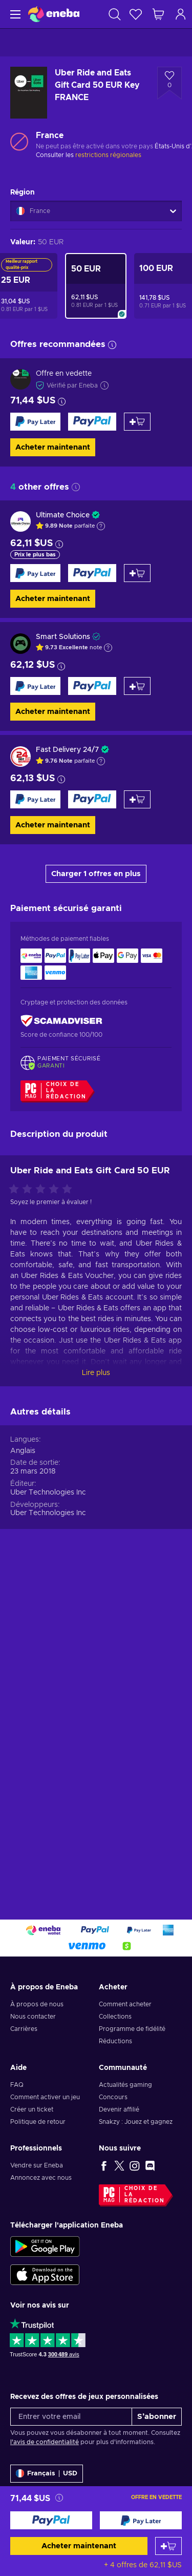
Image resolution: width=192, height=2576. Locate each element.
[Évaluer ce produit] (43, 1508)
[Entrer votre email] (71, 2417)
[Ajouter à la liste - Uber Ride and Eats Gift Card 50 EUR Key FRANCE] (169, 83)
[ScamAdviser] (61, 1021)
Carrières (23, 2029)
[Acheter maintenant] (51, 2520)
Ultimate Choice (63, 515)
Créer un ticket (31, 2109)
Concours (113, 2097)
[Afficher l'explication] (101, 526)
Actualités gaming (125, 2085)
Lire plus (96, 1691)
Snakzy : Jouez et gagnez (136, 2122)
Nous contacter (33, 2016)
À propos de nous (36, 2004)
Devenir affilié (119, 2109)
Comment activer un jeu (45, 2097)
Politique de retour (38, 2122)
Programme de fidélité (132, 2029)
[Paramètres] (46, 2474)
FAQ (17, 2085)
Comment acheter (125, 2004)
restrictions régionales (108, 155)
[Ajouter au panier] (168, 2546)
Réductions (115, 2041)
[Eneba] (53, 14)
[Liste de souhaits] (135, 14)
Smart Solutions (63, 637)
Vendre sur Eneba (36, 2165)
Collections (115, 2016)
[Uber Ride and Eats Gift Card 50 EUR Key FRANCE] (95, 286)
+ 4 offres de (143, 2565)
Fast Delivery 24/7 (67, 749)
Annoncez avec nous (41, 2178)
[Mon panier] (158, 14)
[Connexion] (180, 14)
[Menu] (14, 14)
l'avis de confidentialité (44, 2442)
